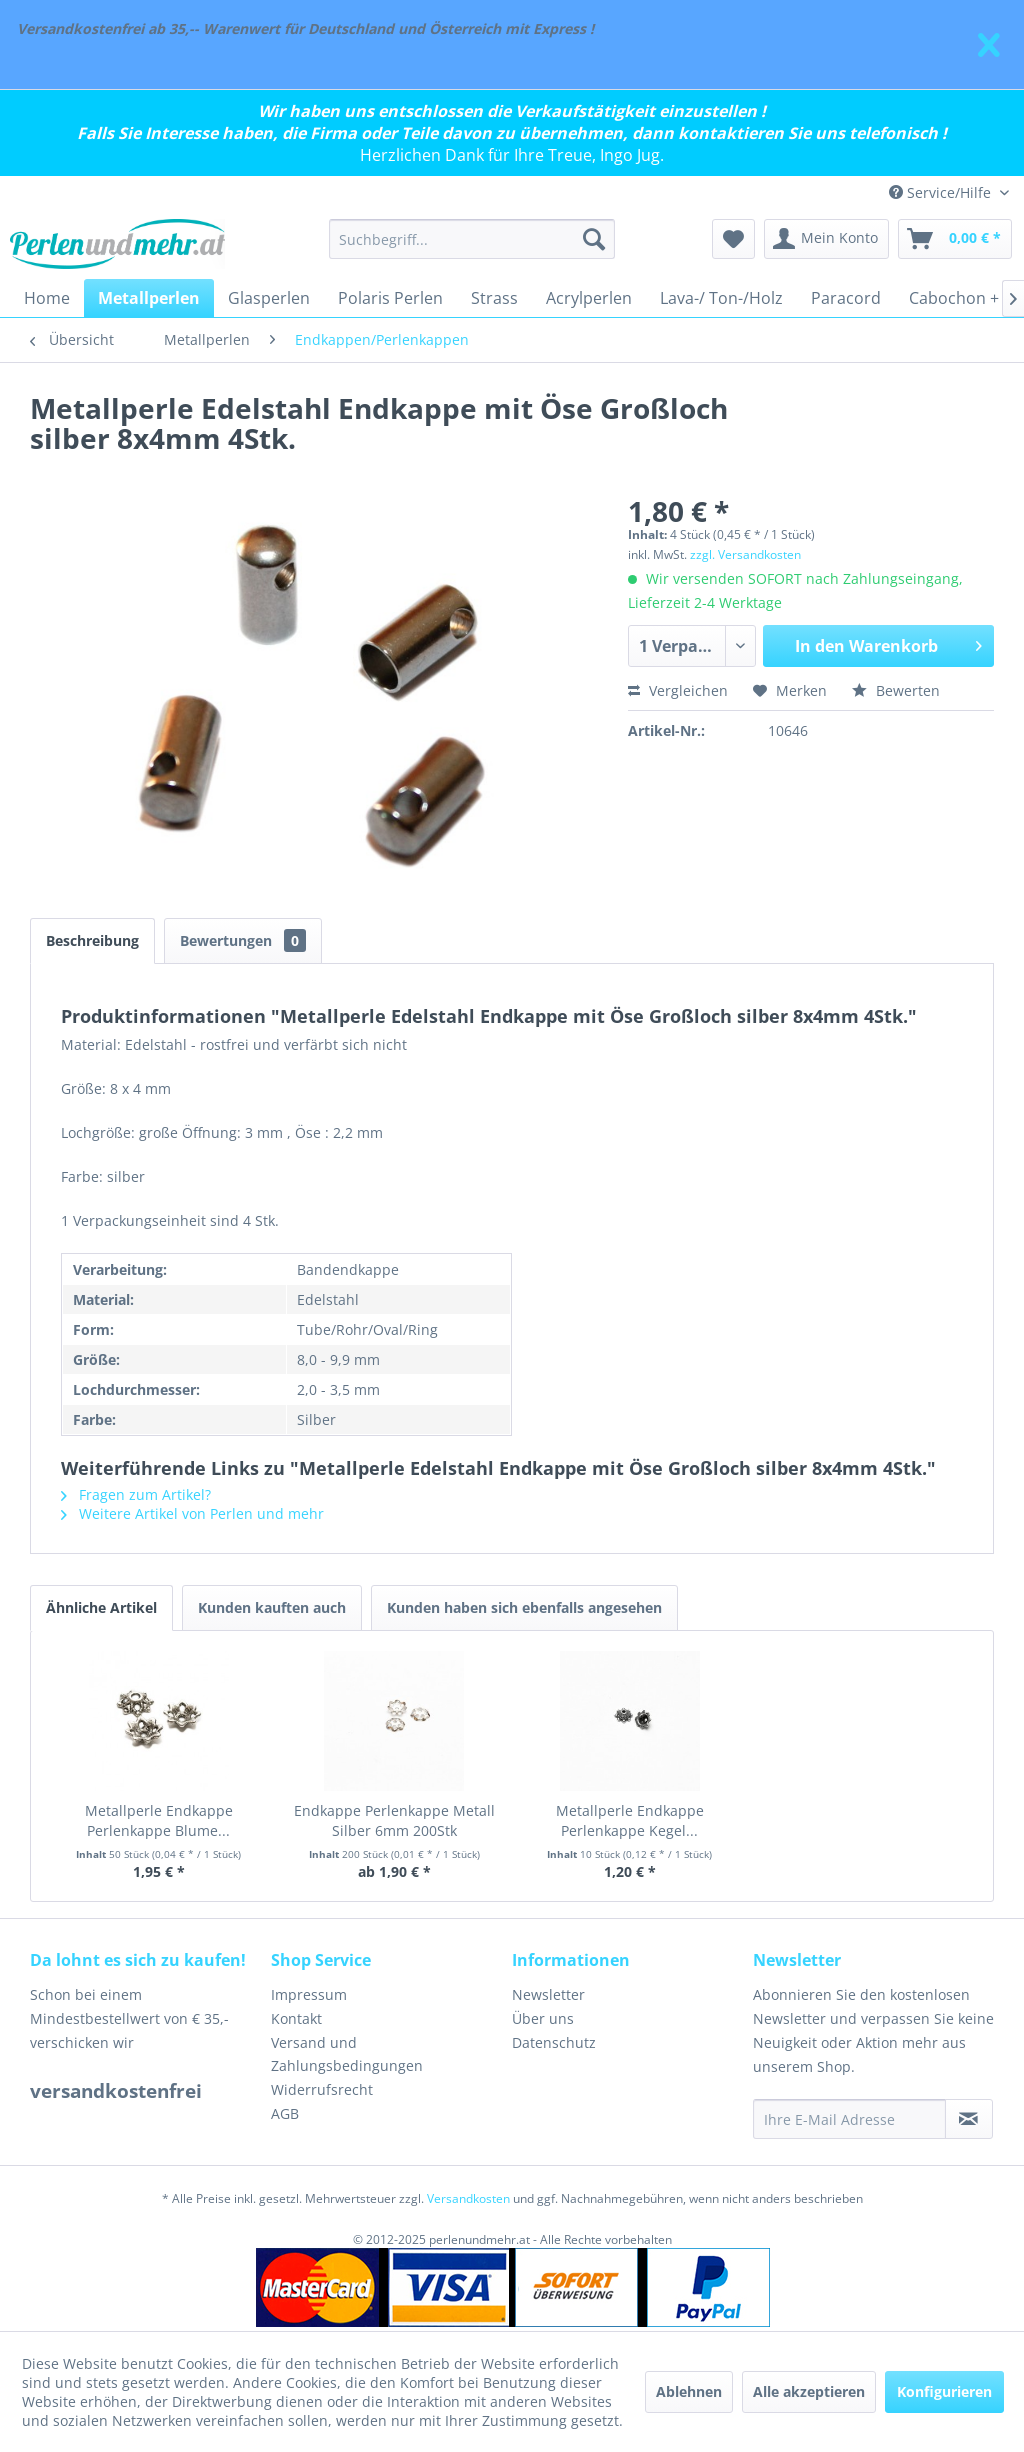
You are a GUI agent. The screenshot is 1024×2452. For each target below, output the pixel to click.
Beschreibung (92, 940)
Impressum (309, 1994)
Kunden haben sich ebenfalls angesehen (524, 1607)
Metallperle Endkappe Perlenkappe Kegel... (630, 1820)
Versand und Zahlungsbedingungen (347, 2054)
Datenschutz (554, 2042)
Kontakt (296, 2018)
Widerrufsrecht (322, 2089)
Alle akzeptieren (809, 2391)
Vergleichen (678, 690)
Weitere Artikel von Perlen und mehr (192, 1513)
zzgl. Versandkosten (745, 554)
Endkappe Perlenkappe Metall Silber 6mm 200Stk (394, 1820)
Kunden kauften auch (272, 1607)
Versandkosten (468, 2198)
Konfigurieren (944, 2391)
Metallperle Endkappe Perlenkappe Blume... (159, 1820)
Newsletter (548, 1994)
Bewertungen (243, 940)
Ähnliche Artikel (101, 1607)
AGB (285, 2113)
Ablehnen (689, 2391)
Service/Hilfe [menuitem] (942, 192)
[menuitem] (472, 239)
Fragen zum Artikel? (136, 1494)
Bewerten (896, 690)
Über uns (543, 2018)
